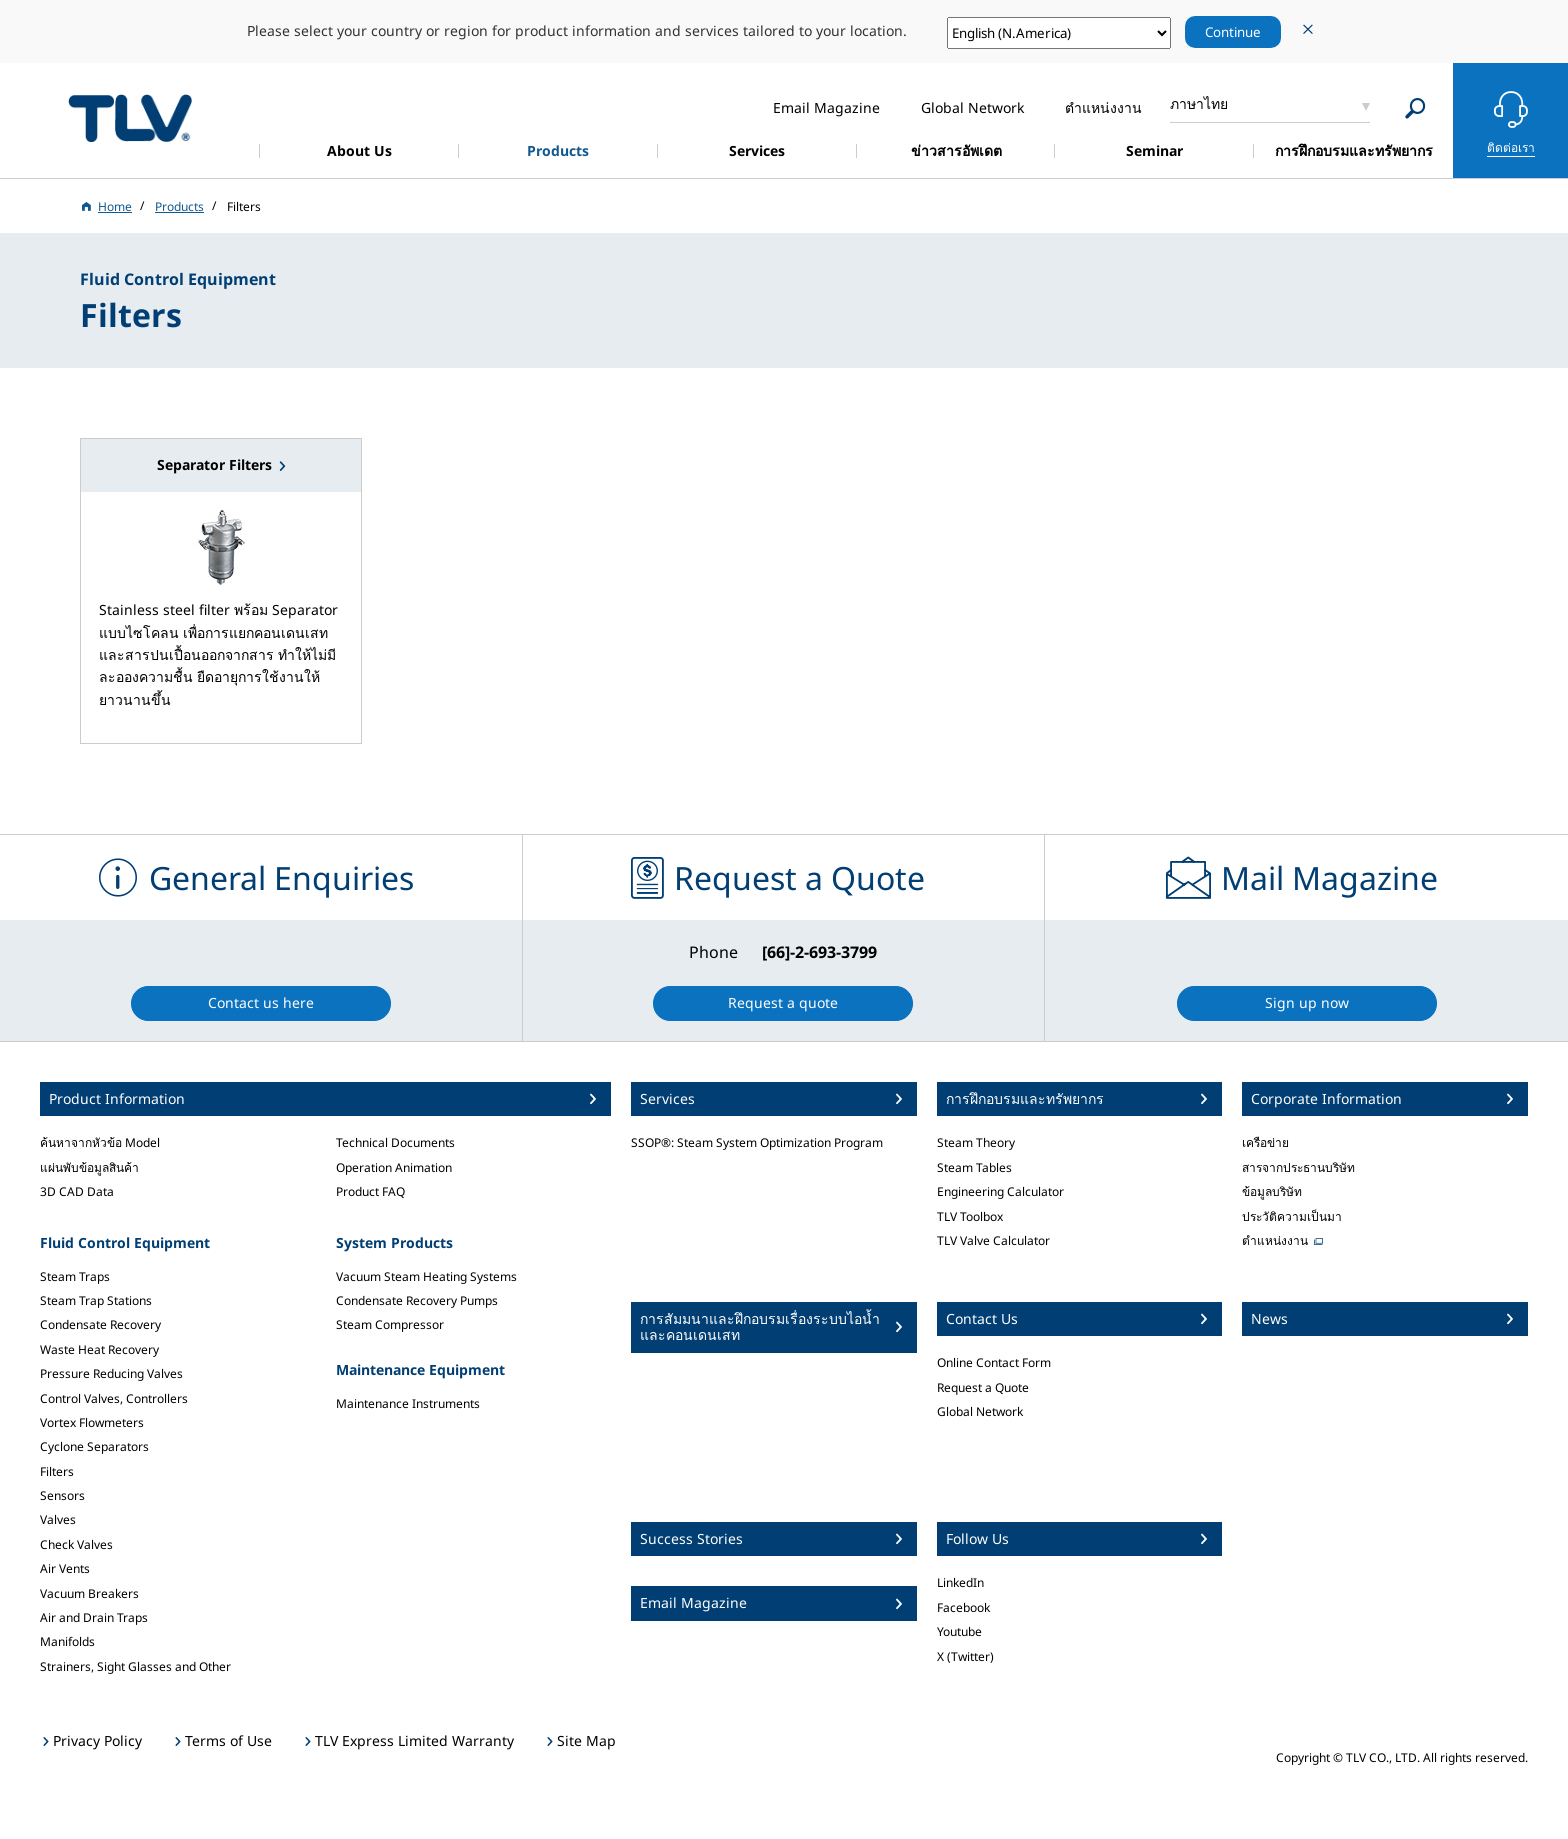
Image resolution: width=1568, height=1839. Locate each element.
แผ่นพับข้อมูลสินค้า (89, 1167)
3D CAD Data (77, 1191)
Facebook (963, 1607)
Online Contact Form (994, 1362)
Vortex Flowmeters (92, 1422)
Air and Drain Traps (94, 1617)
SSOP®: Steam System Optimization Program (757, 1142)
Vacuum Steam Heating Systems (426, 1276)
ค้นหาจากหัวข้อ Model (100, 1142)
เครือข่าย (1265, 1142)
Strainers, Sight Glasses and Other (135, 1666)
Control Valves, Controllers (114, 1398)
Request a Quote (983, 1387)
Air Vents (65, 1568)
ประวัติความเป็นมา (1292, 1216)
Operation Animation (394, 1167)
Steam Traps (75, 1276)
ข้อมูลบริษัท (1272, 1191)
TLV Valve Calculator (993, 1240)
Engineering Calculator (1000, 1191)
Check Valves (76, 1544)
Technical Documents (395, 1142)
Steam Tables (974, 1167)
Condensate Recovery (100, 1324)
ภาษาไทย (1199, 103)
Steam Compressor (390, 1324)
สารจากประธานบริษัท (1298, 1167)
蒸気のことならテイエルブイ (130, 117)
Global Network (980, 1411)
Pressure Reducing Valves (111, 1373)
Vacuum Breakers (89, 1593)
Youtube (959, 1631)
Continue (1233, 32)
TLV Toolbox (970, 1216)
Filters (57, 1471)
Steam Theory (976, 1142)
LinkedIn (960, 1582)
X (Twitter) (965, 1656)
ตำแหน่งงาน (1275, 1240)
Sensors (62, 1495)
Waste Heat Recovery (99, 1349)
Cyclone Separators (94, 1446)
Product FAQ (370, 1191)
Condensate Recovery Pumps (417, 1300)
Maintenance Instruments (408, 1403)
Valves (58, 1519)
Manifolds (67, 1641)
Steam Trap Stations (96, 1300)
